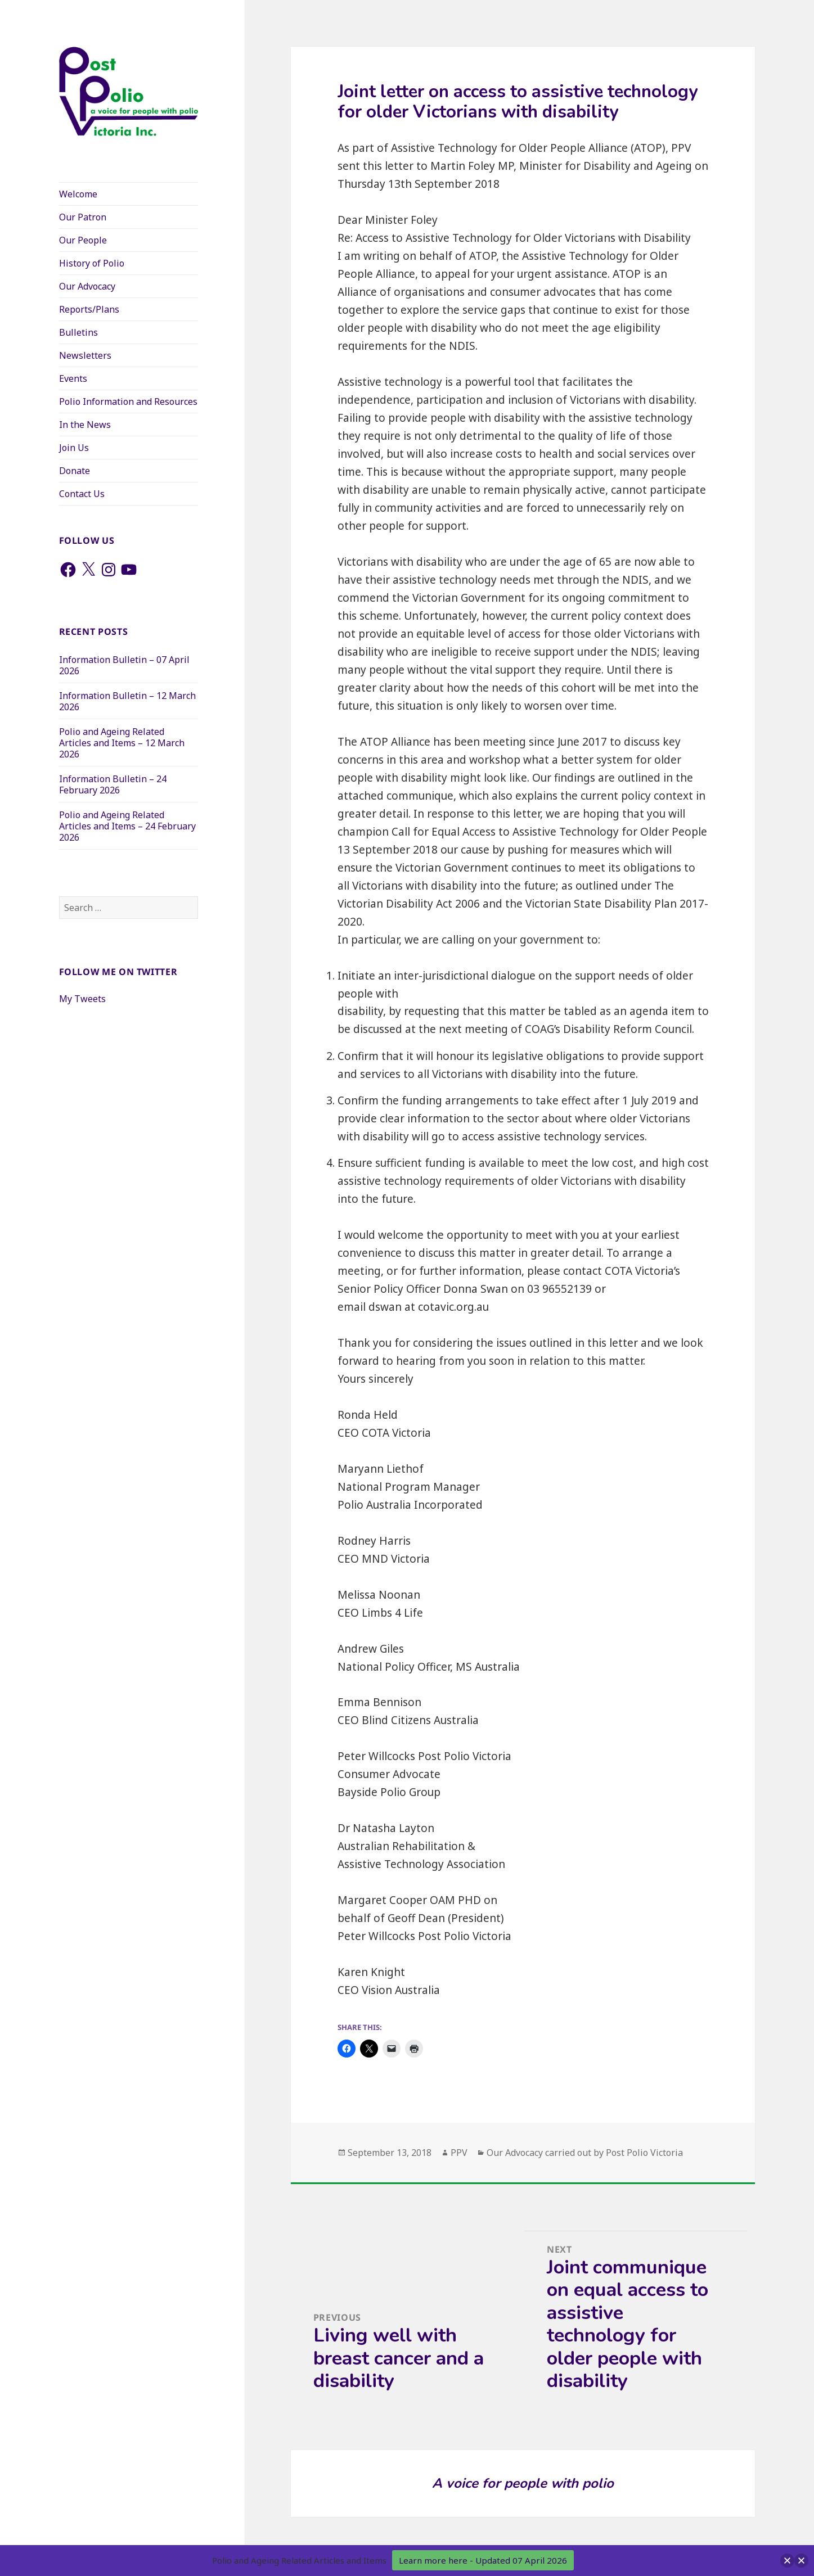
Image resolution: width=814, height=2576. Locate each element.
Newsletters (85, 355)
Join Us (74, 447)
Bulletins (78, 332)
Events (73, 378)
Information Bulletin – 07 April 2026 (124, 665)
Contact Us (82, 494)
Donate (74, 470)
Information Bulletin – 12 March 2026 (127, 701)
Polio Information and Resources (128, 401)
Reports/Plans (89, 309)
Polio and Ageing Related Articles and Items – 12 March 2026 (122, 742)
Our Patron (82, 217)
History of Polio (91, 263)
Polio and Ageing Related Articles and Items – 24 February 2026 (127, 826)
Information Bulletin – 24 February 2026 (113, 784)
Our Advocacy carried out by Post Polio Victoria (585, 2152)
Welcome (78, 194)
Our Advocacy (87, 286)
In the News (85, 424)
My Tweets (82, 998)
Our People (83, 240)
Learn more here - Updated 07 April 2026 (483, 2560)
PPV (459, 2152)
